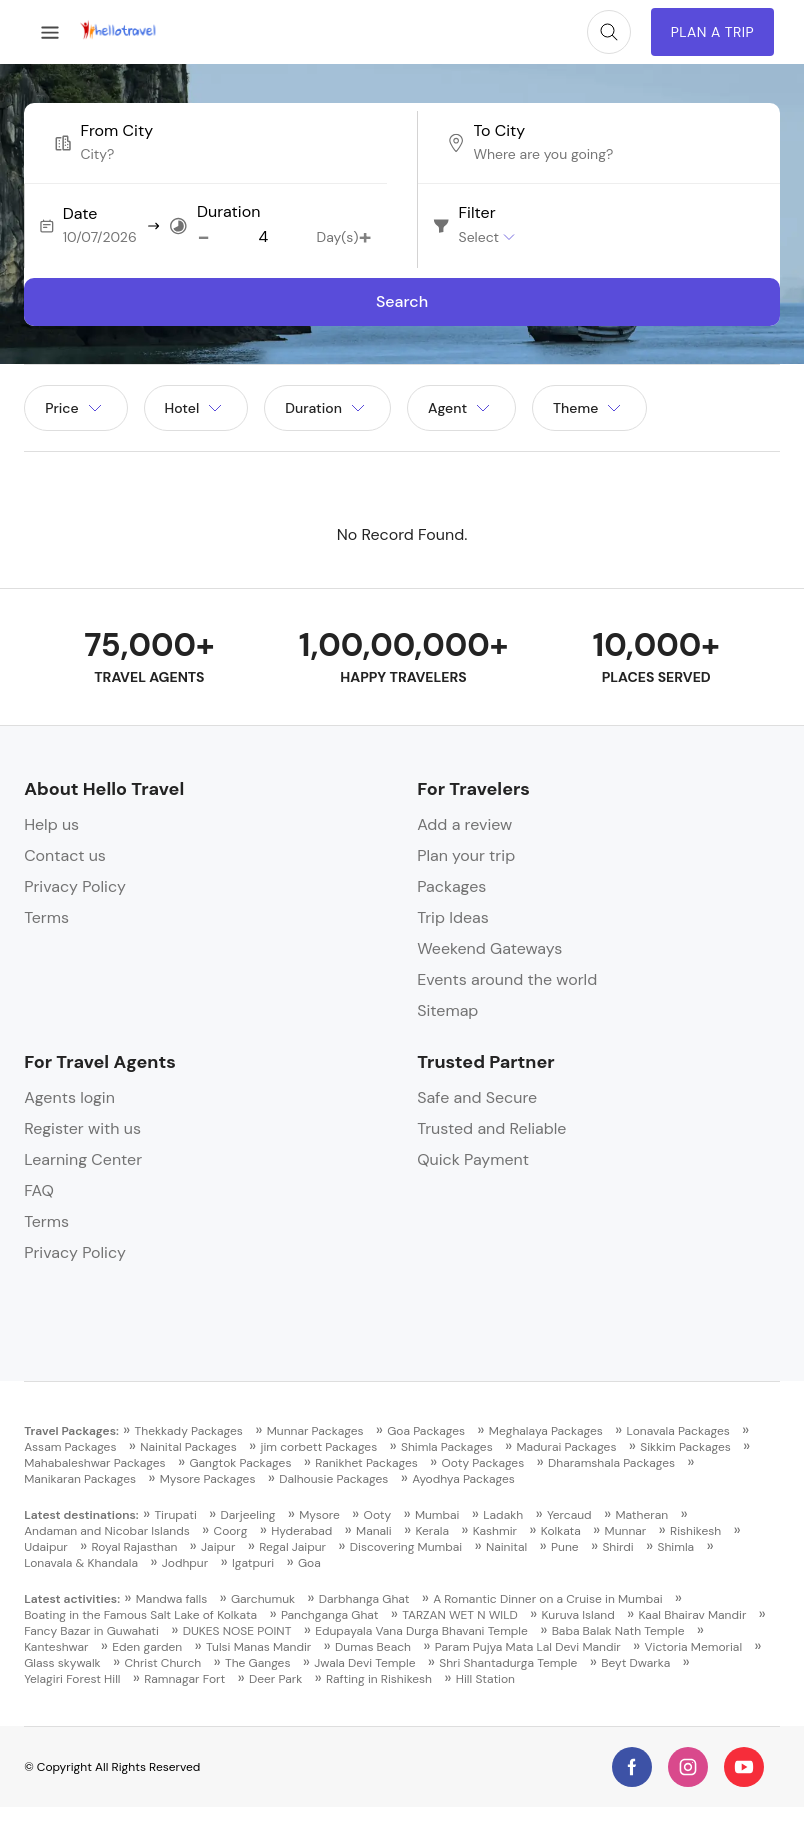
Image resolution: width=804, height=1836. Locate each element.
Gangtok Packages (240, 1463)
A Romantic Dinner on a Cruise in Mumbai (547, 1599)
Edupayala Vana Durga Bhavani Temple (421, 1631)
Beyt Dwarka (635, 1663)
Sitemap (447, 1010)
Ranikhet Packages (366, 1463)
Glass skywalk (62, 1663)
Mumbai (437, 1515)
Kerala (432, 1531)
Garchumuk (263, 1599)
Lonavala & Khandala (81, 1563)
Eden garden (147, 1647)
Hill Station (485, 1679)
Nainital (506, 1547)
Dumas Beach (373, 1647)
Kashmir (495, 1531)
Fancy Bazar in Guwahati (91, 1631)
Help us (51, 824)
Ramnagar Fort (184, 1679)
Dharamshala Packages (611, 1463)
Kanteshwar (56, 1647)
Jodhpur (185, 1563)
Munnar (626, 1531)
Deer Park (275, 1679)
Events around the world (507, 979)
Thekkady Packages (189, 1431)
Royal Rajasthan (135, 1547)
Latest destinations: (81, 1515)
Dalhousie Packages (333, 1479)
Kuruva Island (578, 1615)
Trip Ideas (453, 917)
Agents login (69, 1097)
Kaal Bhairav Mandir (693, 1615)
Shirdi (617, 1547)
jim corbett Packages (318, 1447)
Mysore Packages (208, 1479)
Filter (477, 213)
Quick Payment (473, 1159)
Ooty (378, 1515)
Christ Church (162, 1663)
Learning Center (83, 1159)
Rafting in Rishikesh (379, 1679)
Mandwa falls (171, 1599)
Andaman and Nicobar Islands (107, 1531)
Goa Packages (426, 1431)
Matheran (641, 1515)
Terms (46, 917)
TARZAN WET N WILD (460, 1615)
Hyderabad (301, 1531)
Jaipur (218, 1547)
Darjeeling (248, 1515)
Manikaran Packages (80, 1479)
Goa (309, 1563)
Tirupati (175, 1515)
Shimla (676, 1547)
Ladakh (503, 1515)
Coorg (231, 1531)
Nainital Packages (188, 1447)
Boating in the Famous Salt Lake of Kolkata (140, 1615)
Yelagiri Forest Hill (72, 1679)
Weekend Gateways (489, 948)
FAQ (39, 1190)
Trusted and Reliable (491, 1128)
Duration (228, 212)
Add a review (464, 824)
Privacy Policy (75, 886)
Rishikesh (695, 1531)
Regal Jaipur (292, 1547)
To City (499, 131)
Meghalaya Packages (546, 1431)
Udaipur (46, 1547)
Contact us (65, 855)
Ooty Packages (483, 1463)
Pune (565, 1547)
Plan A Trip (712, 32)
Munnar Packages (315, 1431)
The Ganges (257, 1663)
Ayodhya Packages (463, 1479)
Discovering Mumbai (406, 1547)
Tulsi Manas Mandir (258, 1647)
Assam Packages (70, 1447)
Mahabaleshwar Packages (95, 1463)
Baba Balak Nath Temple (618, 1631)
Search (402, 301)
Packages (451, 886)
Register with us (82, 1128)
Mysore (319, 1515)
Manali (374, 1531)
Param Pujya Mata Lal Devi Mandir (528, 1647)
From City (116, 131)
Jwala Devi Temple (364, 1663)
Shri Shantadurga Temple (508, 1663)
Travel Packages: (71, 1431)
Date (80, 214)
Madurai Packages (566, 1447)
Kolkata (561, 1531)
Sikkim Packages (685, 1447)
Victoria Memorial (694, 1647)
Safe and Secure (477, 1097)
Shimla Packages (447, 1447)
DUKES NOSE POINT (237, 1631)
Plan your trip (466, 855)
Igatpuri (253, 1563)
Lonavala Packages (678, 1431)
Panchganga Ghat (329, 1615)
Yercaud (569, 1515)
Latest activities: (72, 1599)
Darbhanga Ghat (364, 1599)
